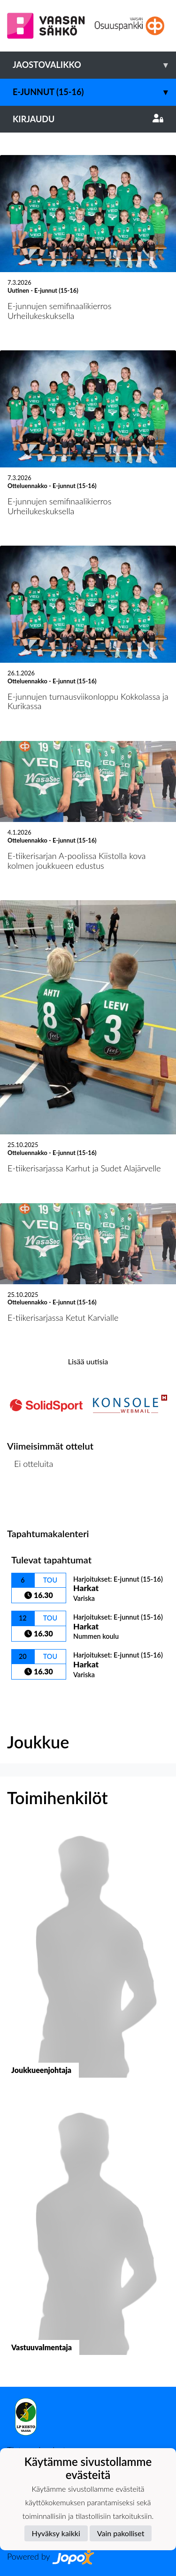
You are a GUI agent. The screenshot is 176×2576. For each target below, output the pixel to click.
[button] (88, 1960)
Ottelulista (30, 1499)
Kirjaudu (88, 119)
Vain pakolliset (121, 2533)
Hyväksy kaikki (56, 2533)
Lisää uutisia (88, 1361)
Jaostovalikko (94, 65)
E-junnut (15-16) (94, 92)
